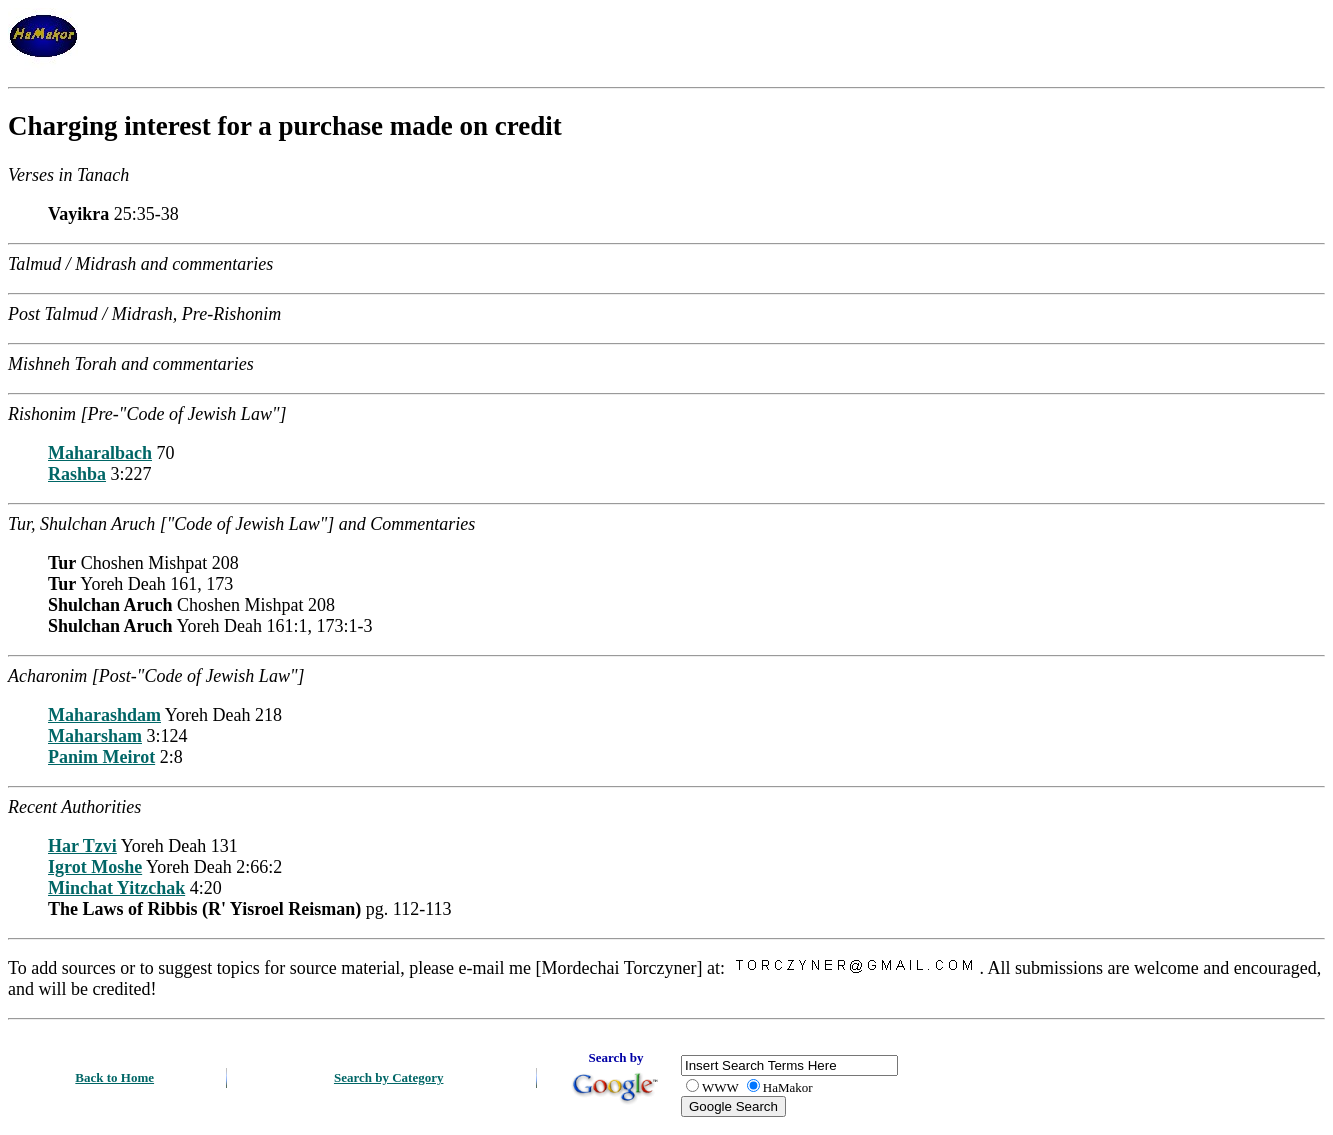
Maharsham (95, 736)
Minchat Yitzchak (116, 888)
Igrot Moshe (95, 867)
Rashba (77, 474)
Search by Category (389, 1077)
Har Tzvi (82, 846)
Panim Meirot (101, 757)
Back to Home (114, 1077)
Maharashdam (104, 715)
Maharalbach (100, 453)
